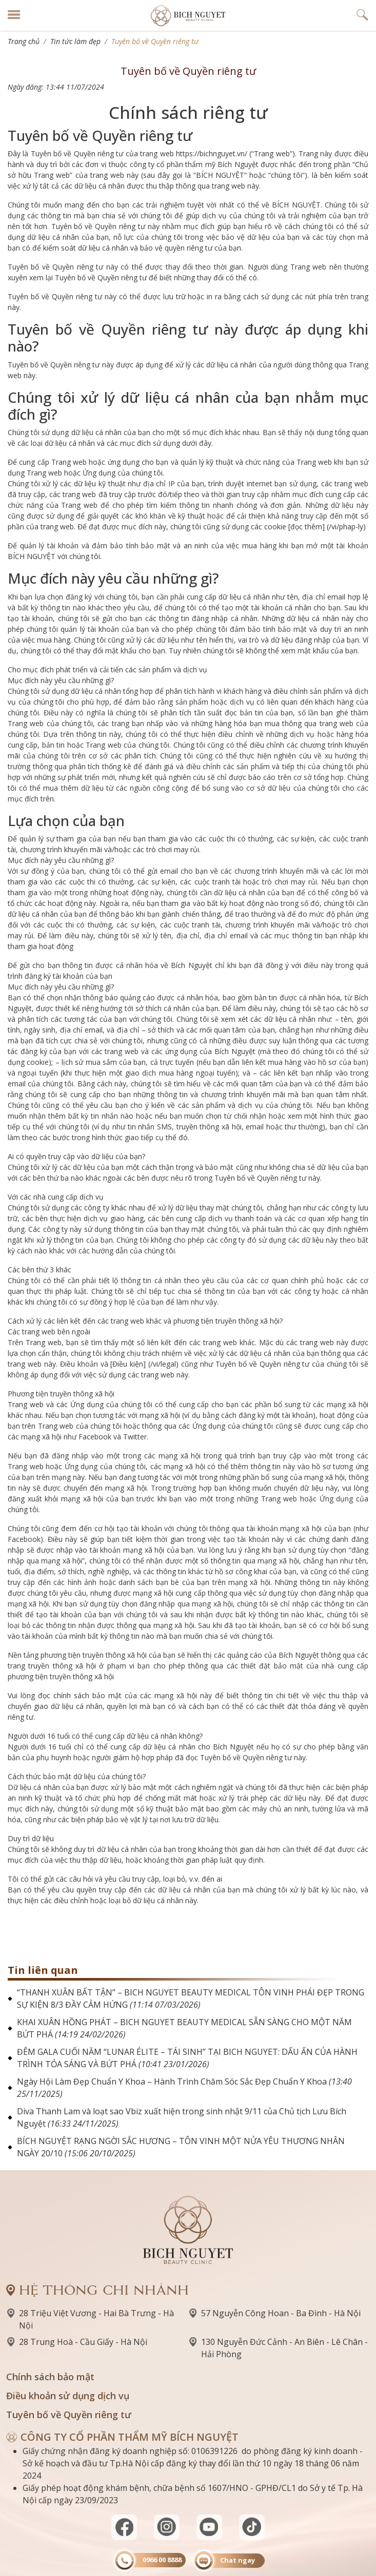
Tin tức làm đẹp (75, 41)
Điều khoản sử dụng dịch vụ (67, 2395)
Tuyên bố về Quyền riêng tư (68, 2414)
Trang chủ (23, 41)
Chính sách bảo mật (50, 2377)
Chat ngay (237, 2560)
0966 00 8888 (162, 2559)
